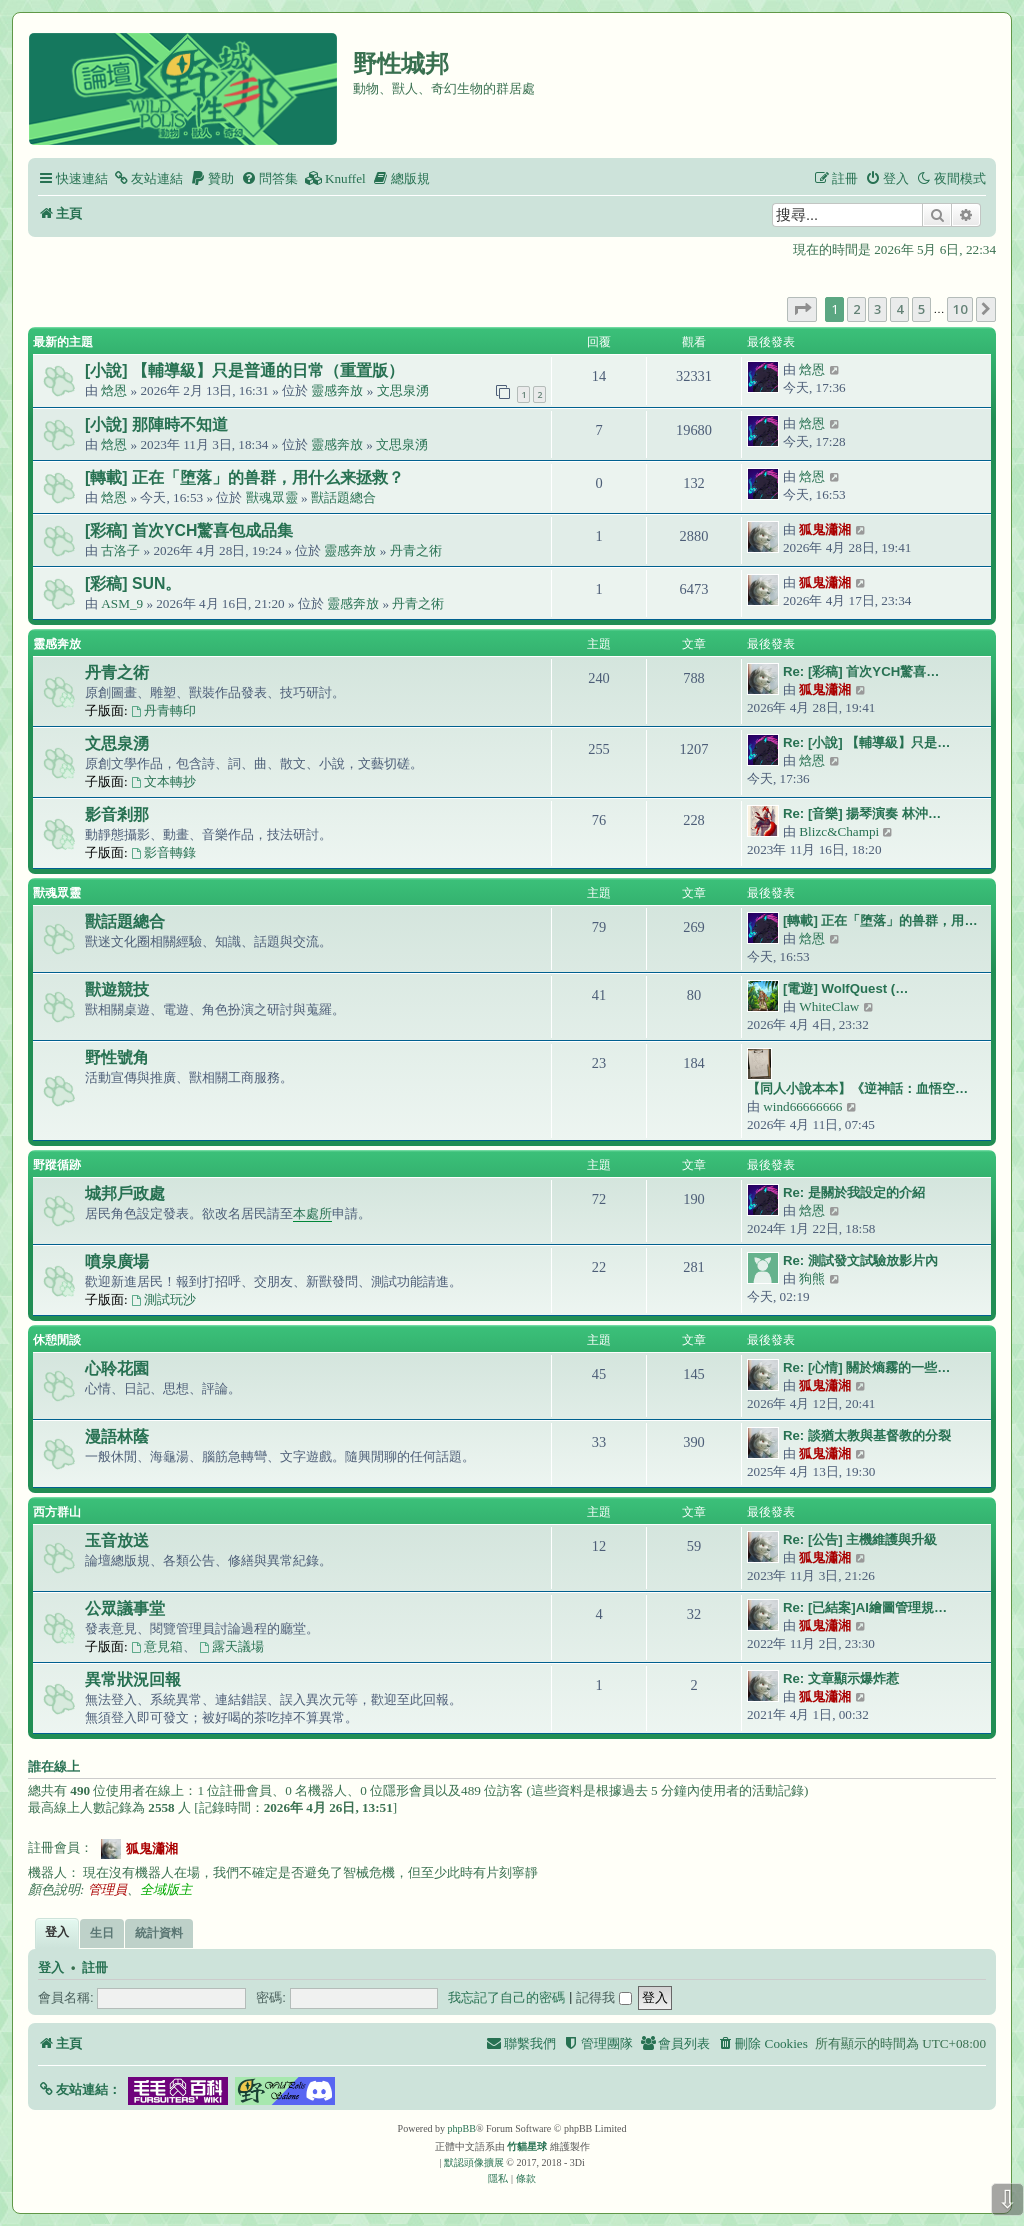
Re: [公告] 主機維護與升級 (860, 1539)
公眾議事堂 (125, 1608)
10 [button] (960, 309)
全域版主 (166, 1889)
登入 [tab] (57, 1932)
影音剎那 (117, 814)
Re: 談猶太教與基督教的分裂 (867, 1435)
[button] (802, 309)
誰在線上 (54, 1767)
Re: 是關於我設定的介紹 (854, 1192)
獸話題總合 (343, 497)
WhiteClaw (829, 1006)
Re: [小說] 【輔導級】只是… (867, 742)
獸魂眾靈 (272, 497)
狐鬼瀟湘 (825, 529)
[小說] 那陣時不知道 (156, 424)
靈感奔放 (337, 390)
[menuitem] (148, 178)
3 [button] (877, 309)
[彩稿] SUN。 (133, 583)
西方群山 (57, 1512)
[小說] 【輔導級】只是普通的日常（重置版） (244, 370)
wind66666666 (802, 1106)
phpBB (462, 2128)
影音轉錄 (163, 852)
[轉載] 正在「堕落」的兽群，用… (880, 920)
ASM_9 (122, 603)
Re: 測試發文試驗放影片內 (860, 1260)
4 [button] (899, 309)
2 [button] (856, 309)
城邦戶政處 (125, 1193)
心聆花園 (117, 1368)
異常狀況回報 (133, 1679)
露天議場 (231, 1646)
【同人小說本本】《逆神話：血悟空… (857, 1088)
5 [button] (921, 309)
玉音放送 (117, 1540)
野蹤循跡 (57, 1165)
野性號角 (117, 1057)
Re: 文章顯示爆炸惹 (841, 1678)
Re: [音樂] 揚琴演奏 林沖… (862, 813)
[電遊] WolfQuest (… (845, 988)
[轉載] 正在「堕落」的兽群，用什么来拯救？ (244, 477)
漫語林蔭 (117, 1436)
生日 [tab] (102, 1933)
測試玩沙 (163, 1299)
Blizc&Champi (839, 831)
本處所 (312, 1213)
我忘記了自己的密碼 (506, 1997)
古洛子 (120, 550)
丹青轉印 (163, 710)
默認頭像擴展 (474, 2162)
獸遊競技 (117, 989)
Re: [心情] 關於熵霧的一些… (867, 1367)
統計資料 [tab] (159, 1933)
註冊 (95, 1968)
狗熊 (812, 1278)
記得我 (604, 1997)
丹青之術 (416, 550)
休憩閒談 (57, 1340)
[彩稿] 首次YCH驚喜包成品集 (189, 530)
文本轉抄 (163, 781)
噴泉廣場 (117, 1261)
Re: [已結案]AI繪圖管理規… (865, 1607)
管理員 (107, 1889)
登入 (51, 1968)
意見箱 (157, 1646)
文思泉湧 (403, 390)
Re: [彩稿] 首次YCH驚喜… (861, 671)
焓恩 (114, 390)
